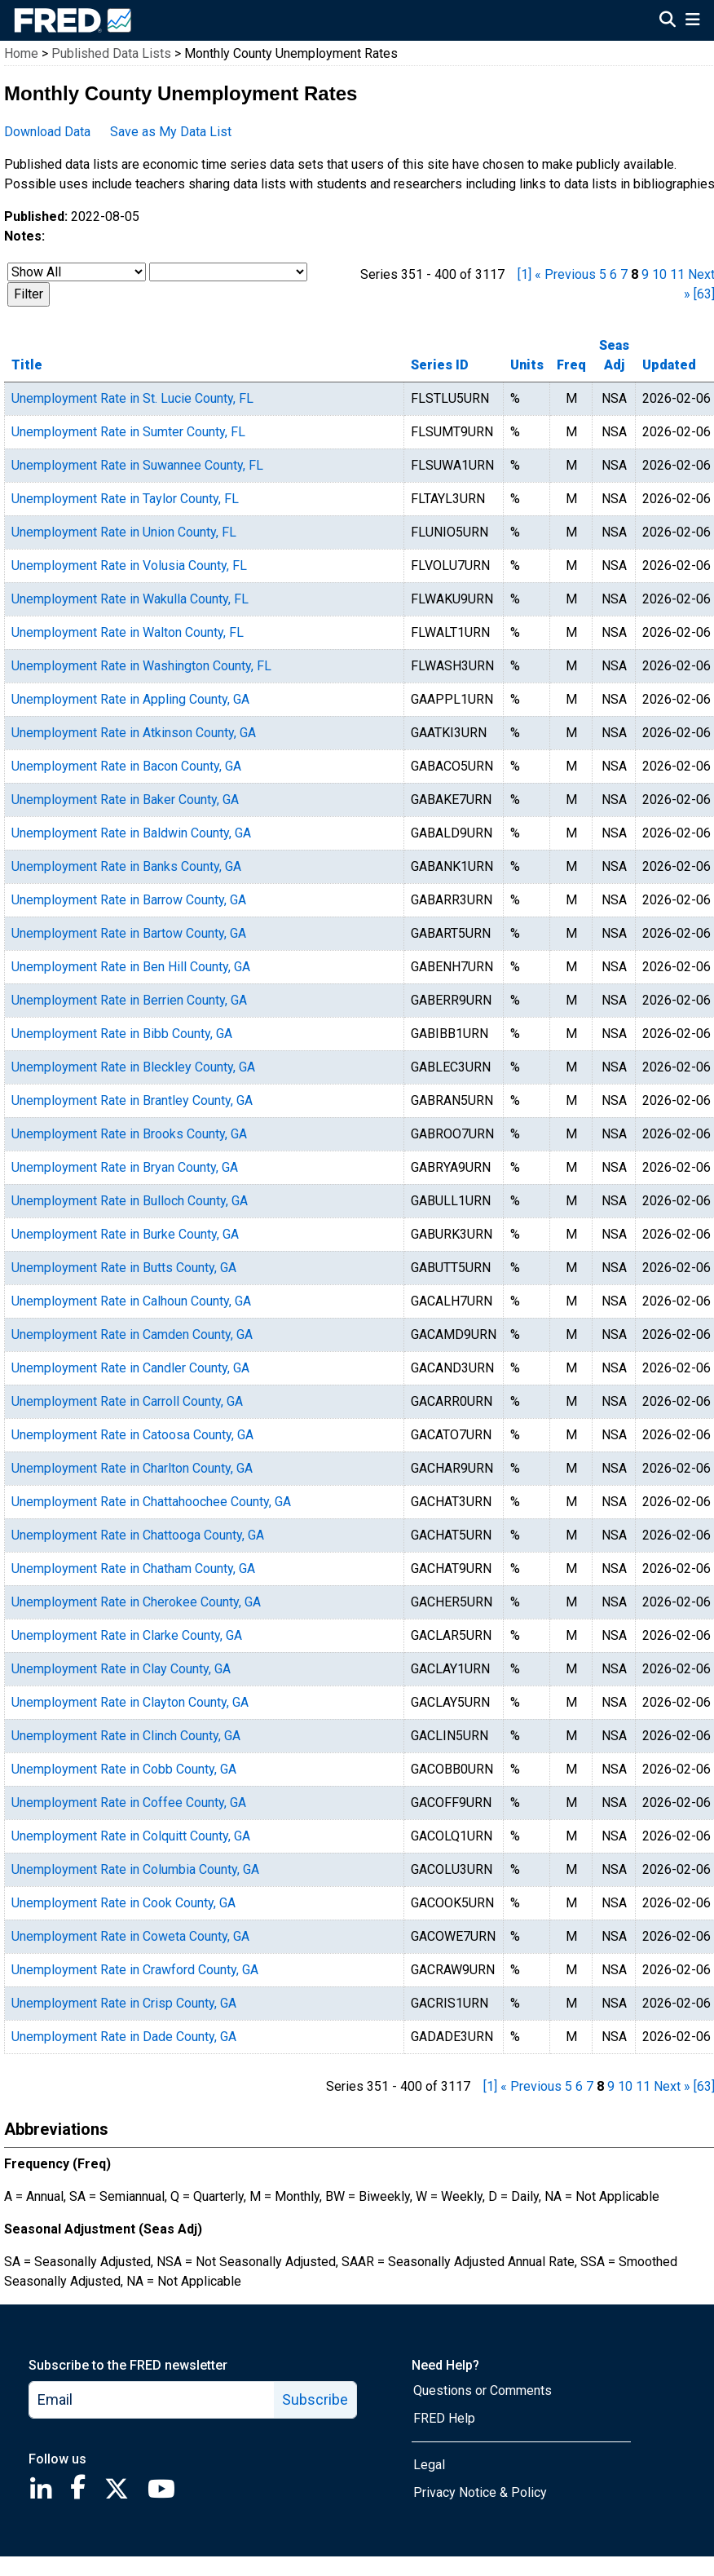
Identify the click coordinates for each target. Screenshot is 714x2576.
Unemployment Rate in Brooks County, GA (129, 1134)
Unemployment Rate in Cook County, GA (123, 1903)
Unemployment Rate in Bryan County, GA (124, 1167)
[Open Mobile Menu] (692, 21)
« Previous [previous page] (565, 274)
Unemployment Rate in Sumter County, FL (128, 432)
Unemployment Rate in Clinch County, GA (125, 1735)
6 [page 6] (613, 274)
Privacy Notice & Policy (480, 2492)
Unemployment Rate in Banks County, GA (126, 866)
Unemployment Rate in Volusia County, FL (129, 565)
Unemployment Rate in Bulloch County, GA (129, 1200)
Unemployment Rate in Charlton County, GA (132, 1468)
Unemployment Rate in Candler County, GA (130, 1368)
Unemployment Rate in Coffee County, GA (128, 1802)
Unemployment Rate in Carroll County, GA (127, 1401)
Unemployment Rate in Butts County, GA (123, 1267)
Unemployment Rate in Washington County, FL (141, 666)
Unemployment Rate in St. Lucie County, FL (132, 398)
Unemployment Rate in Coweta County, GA (130, 1936)
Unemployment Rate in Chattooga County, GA (137, 1535)
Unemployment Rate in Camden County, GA (132, 1334)
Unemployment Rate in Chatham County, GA (133, 1568)
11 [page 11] (677, 274)
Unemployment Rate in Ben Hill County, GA (130, 966)
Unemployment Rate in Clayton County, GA (130, 1702)
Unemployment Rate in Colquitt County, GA (130, 1836)
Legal (429, 2464)
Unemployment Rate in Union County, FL (123, 532)
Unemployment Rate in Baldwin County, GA (131, 833)
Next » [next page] (672, 2086)
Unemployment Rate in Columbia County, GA (135, 1869)
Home (21, 53)
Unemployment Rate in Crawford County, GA (134, 1969)
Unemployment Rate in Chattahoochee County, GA (151, 1501)
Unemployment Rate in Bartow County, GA (128, 933)
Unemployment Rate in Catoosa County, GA (132, 1435)
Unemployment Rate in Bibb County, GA (121, 1033)
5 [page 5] (602, 274)
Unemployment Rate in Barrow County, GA (128, 900)
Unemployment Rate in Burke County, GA (125, 1234)
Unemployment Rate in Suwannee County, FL (137, 465)
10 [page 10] (659, 274)
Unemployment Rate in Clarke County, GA (126, 1635)
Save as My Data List (170, 131)
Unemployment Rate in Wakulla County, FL (130, 599)
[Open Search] (667, 21)
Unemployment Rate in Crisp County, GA (123, 2003)
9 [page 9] (645, 274)
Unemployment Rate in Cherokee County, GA (136, 1602)
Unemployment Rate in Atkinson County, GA (133, 732)
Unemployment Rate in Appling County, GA (130, 699)
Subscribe (315, 2399)
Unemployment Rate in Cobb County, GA (123, 1769)
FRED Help (444, 2418)
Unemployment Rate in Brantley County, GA (132, 1100)
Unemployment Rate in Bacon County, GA (126, 766)
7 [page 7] (624, 274)
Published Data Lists (111, 53)
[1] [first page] (524, 274)
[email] (152, 2400)
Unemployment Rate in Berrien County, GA (129, 1000)
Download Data (47, 131)
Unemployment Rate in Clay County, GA (121, 1669)
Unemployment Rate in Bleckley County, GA (133, 1067)
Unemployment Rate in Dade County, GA (123, 2036)
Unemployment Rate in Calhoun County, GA (131, 1301)
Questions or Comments (482, 2390)
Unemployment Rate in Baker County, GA (125, 799)
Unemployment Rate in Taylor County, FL (125, 498)
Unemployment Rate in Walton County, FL (127, 632)
